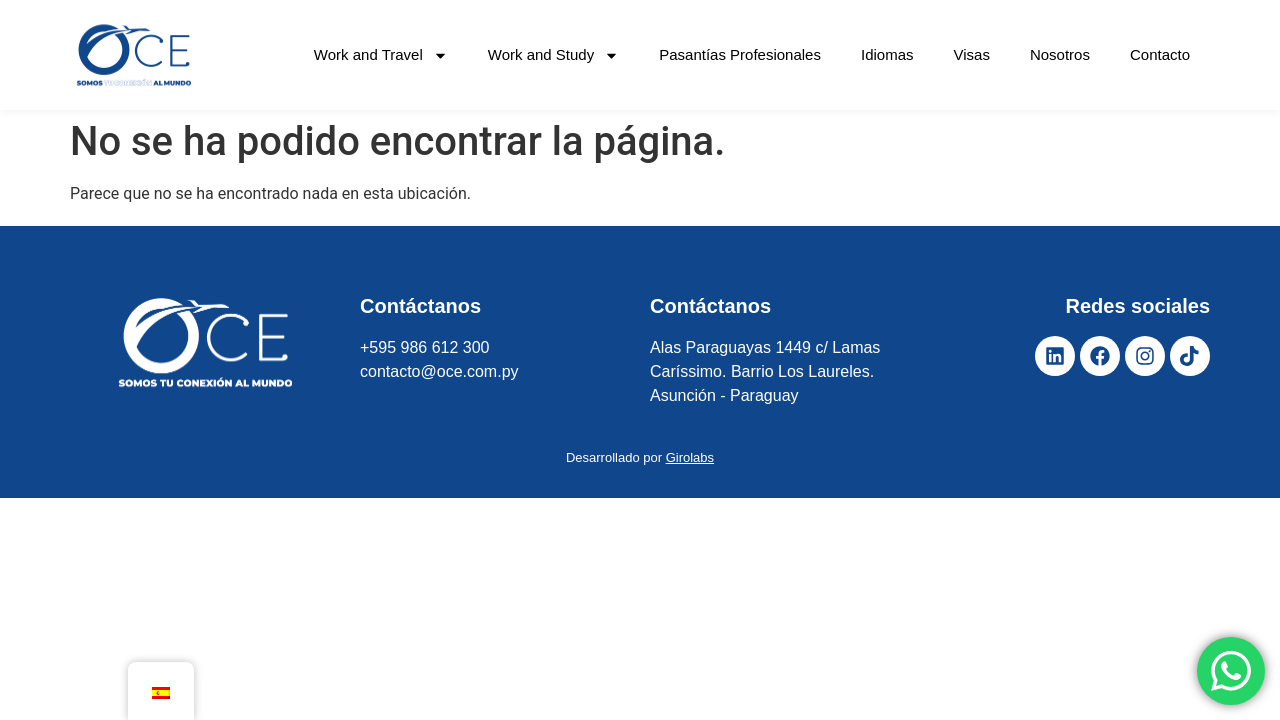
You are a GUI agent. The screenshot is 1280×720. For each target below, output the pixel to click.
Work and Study (553, 55)
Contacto (1160, 54)
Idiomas (887, 54)
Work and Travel (381, 55)
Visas (972, 54)
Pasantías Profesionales (740, 54)
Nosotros (1060, 54)
